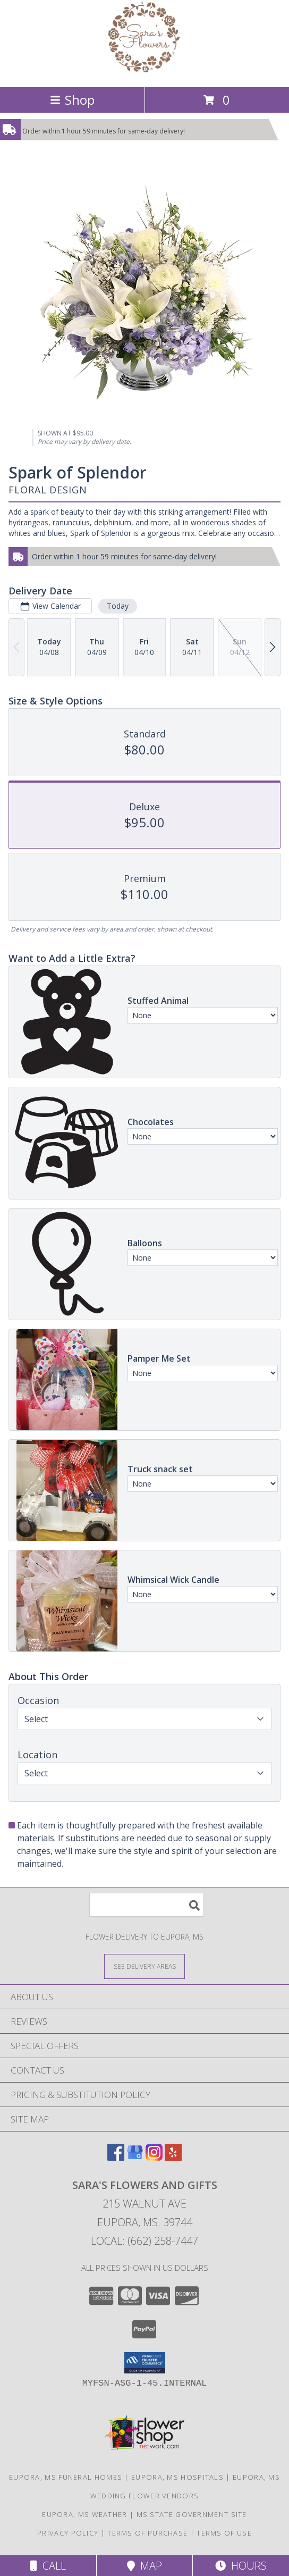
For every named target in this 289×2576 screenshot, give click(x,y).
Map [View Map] (144, 2565)
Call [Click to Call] (48, 2565)
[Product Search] (146, 1905)
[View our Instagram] (154, 2157)
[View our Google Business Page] (134, 2157)
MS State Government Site (192, 2514)
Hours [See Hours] (241, 2565)
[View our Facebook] (115, 2157)
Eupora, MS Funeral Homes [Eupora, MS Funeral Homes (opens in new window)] (65, 2477)
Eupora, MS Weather (84, 2514)
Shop (72, 99)
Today (118, 606)
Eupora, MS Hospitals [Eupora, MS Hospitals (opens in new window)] (177, 2477)
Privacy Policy (67, 2533)
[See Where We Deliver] (144, 1966)
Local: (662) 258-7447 (144, 2241)
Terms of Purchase (147, 2533)
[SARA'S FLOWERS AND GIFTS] (144, 71)
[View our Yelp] (173, 2157)
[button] (144, 2362)
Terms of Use (224, 2533)
